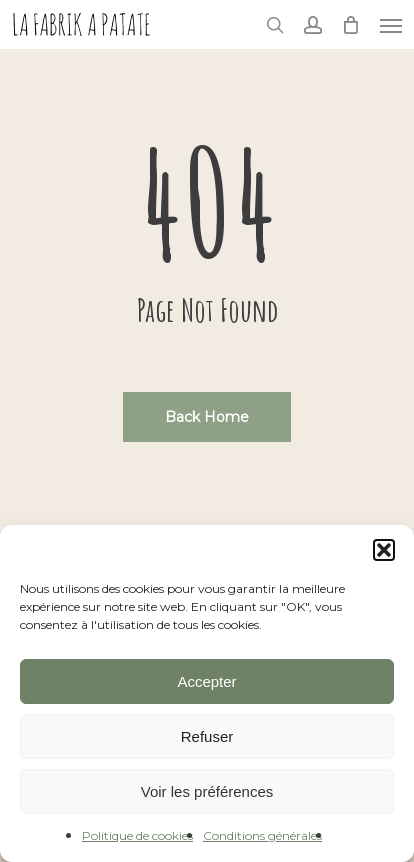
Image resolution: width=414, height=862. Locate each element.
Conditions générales (262, 835)
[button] (384, 550)
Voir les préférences (207, 791)
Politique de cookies (137, 835)
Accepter (206, 681)
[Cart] (351, 24)
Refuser (207, 736)
